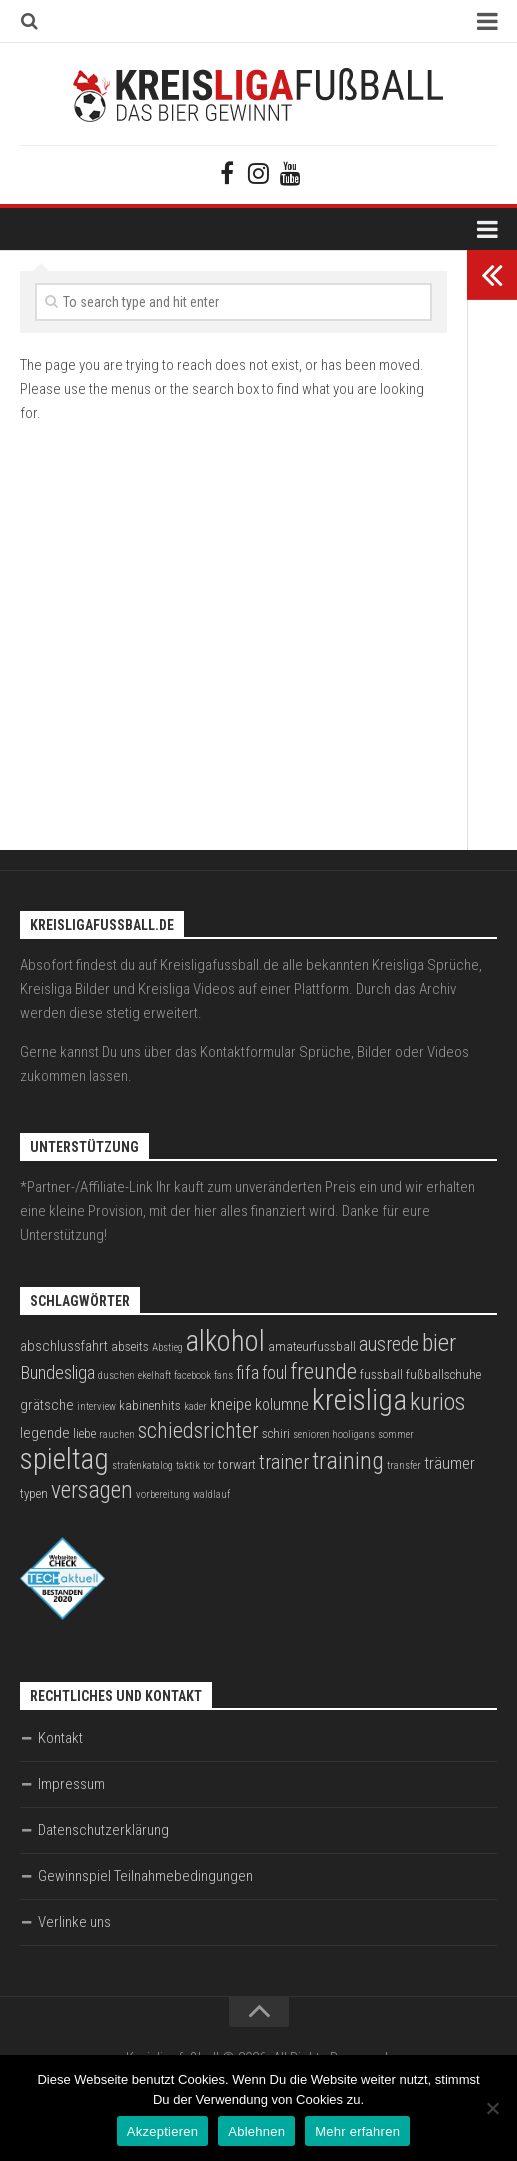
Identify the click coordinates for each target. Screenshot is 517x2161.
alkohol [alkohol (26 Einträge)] (225, 1341)
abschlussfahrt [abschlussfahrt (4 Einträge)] (64, 1346)
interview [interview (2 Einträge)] (96, 1406)
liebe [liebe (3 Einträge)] (84, 1433)
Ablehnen (256, 2131)
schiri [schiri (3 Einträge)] (276, 1433)
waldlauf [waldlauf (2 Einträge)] (211, 1494)
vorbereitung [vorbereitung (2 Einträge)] (163, 1494)
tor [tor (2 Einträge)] (209, 1465)
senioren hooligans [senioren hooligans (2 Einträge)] (334, 1434)
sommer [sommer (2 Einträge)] (396, 1434)
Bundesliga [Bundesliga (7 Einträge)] (57, 1373)
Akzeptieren (162, 2131)
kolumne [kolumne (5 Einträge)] (282, 1404)
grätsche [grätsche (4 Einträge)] (47, 1405)
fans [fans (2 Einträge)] (223, 1375)
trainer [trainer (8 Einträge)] (284, 1462)
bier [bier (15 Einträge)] (439, 1342)
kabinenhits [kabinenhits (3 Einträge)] (150, 1405)
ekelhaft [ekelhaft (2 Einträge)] (154, 1375)
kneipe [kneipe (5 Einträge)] (231, 1404)
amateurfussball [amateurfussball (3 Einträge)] (312, 1346)
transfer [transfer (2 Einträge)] (404, 1465)
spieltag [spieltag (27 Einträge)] (64, 1459)
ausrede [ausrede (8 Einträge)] (389, 1344)
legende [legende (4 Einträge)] (45, 1433)
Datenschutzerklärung (103, 1830)
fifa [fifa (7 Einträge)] (247, 1373)
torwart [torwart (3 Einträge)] (237, 1464)
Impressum (71, 1784)
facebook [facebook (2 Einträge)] (192, 1375)
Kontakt (60, 1738)
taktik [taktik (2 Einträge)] (188, 1465)
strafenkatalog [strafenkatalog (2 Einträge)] (142, 1465)
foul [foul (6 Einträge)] (274, 1373)
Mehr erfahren (357, 2131)
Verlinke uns (74, 1922)
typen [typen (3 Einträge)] (34, 1493)
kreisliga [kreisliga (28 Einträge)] (359, 1400)
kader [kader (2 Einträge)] (195, 1406)
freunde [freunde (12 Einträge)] (323, 1371)
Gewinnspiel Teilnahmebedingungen (145, 1876)
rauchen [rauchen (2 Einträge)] (117, 1434)
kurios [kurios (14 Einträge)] (437, 1402)
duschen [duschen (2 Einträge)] (116, 1375)
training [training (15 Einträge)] (348, 1460)
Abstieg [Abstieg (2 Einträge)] (167, 1347)
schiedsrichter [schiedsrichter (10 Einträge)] (198, 1430)
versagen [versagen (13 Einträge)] (92, 1490)
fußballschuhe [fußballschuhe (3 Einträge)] (443, 1374)
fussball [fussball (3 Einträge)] (381, 1374)
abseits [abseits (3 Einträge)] (130, 1346)
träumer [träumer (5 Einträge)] (449, 1463)
